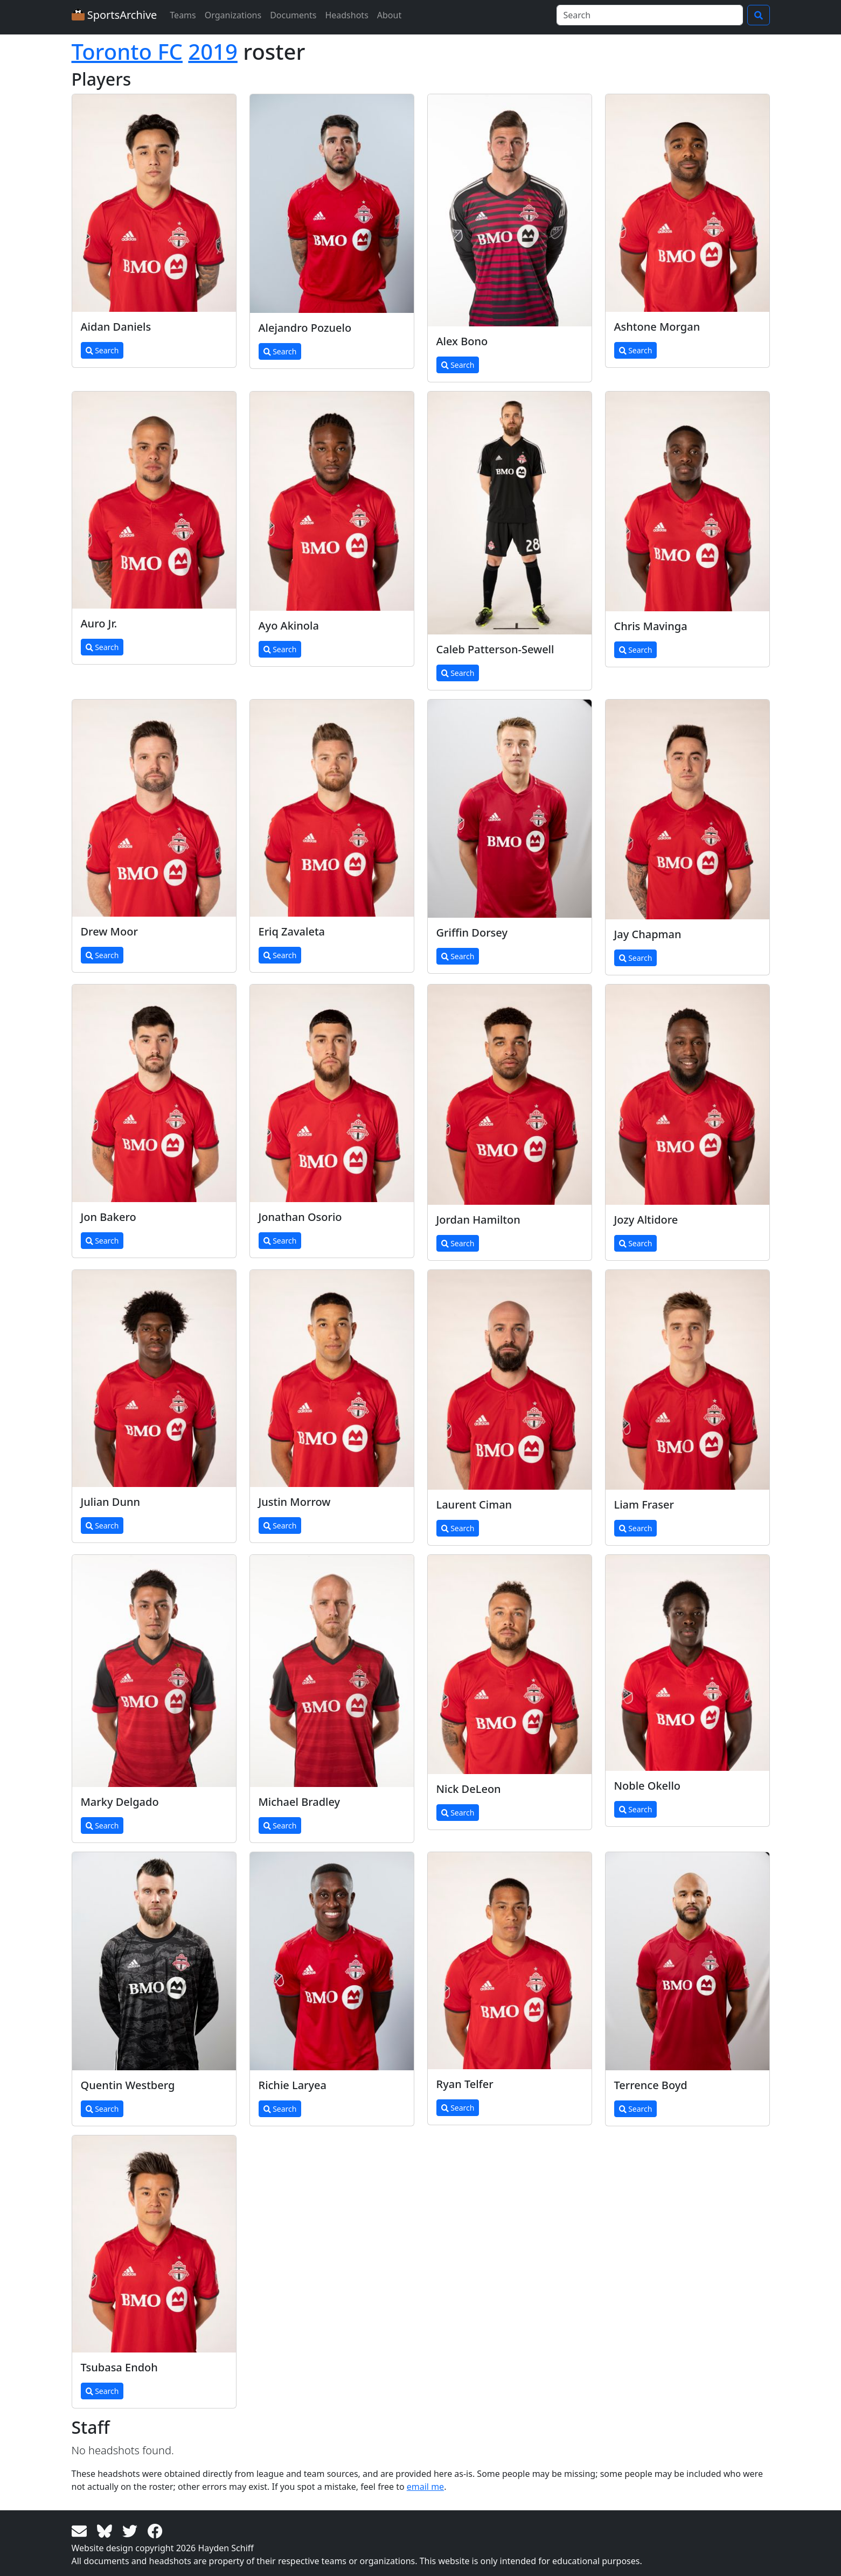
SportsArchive (114, 15)
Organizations (233, 15)
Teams (183, 15)
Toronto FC (127, 51)
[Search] (650, 15)
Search (102, 350)
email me (425, 2487)
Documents (293, 15)
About (389, 15)
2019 (213, 51)
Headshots (346, 15)
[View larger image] (154, 202)
